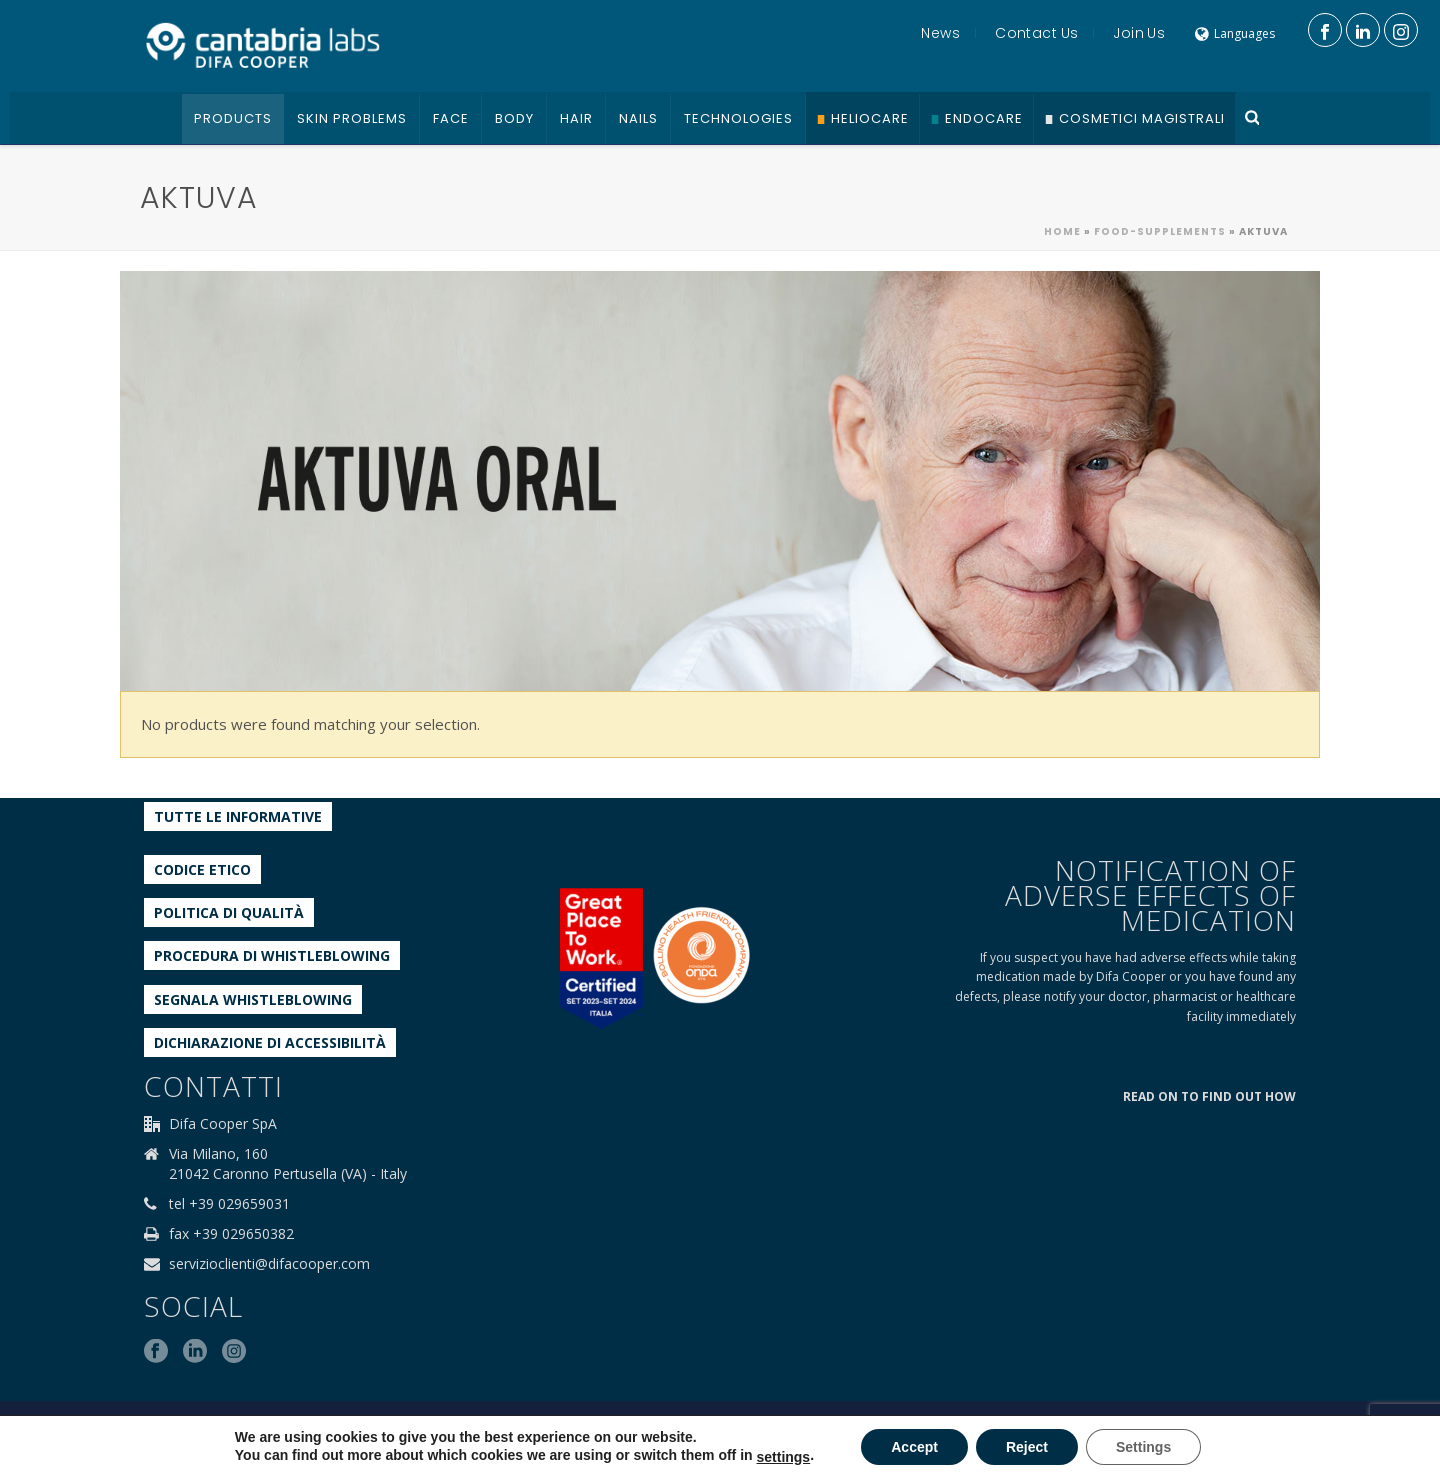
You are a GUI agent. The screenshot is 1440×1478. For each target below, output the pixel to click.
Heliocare (870, 118)
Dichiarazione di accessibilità (270, 1042)
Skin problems (352, 118)
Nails (638, 118)
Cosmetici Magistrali (1142, 118)
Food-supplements (1160, 231)
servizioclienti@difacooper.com (269, 1264)
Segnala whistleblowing (253, 999)
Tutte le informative (238, 816)
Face (451, 118)
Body (514, 118)
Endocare (984, 118)
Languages (1235, 33)
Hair (576, 118)
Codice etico (202, 869)
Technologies (738, 118)
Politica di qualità (229, 912)
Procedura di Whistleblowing (272, 955)
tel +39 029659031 (229, 1204)
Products (233, 118)
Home (1062, 231)
